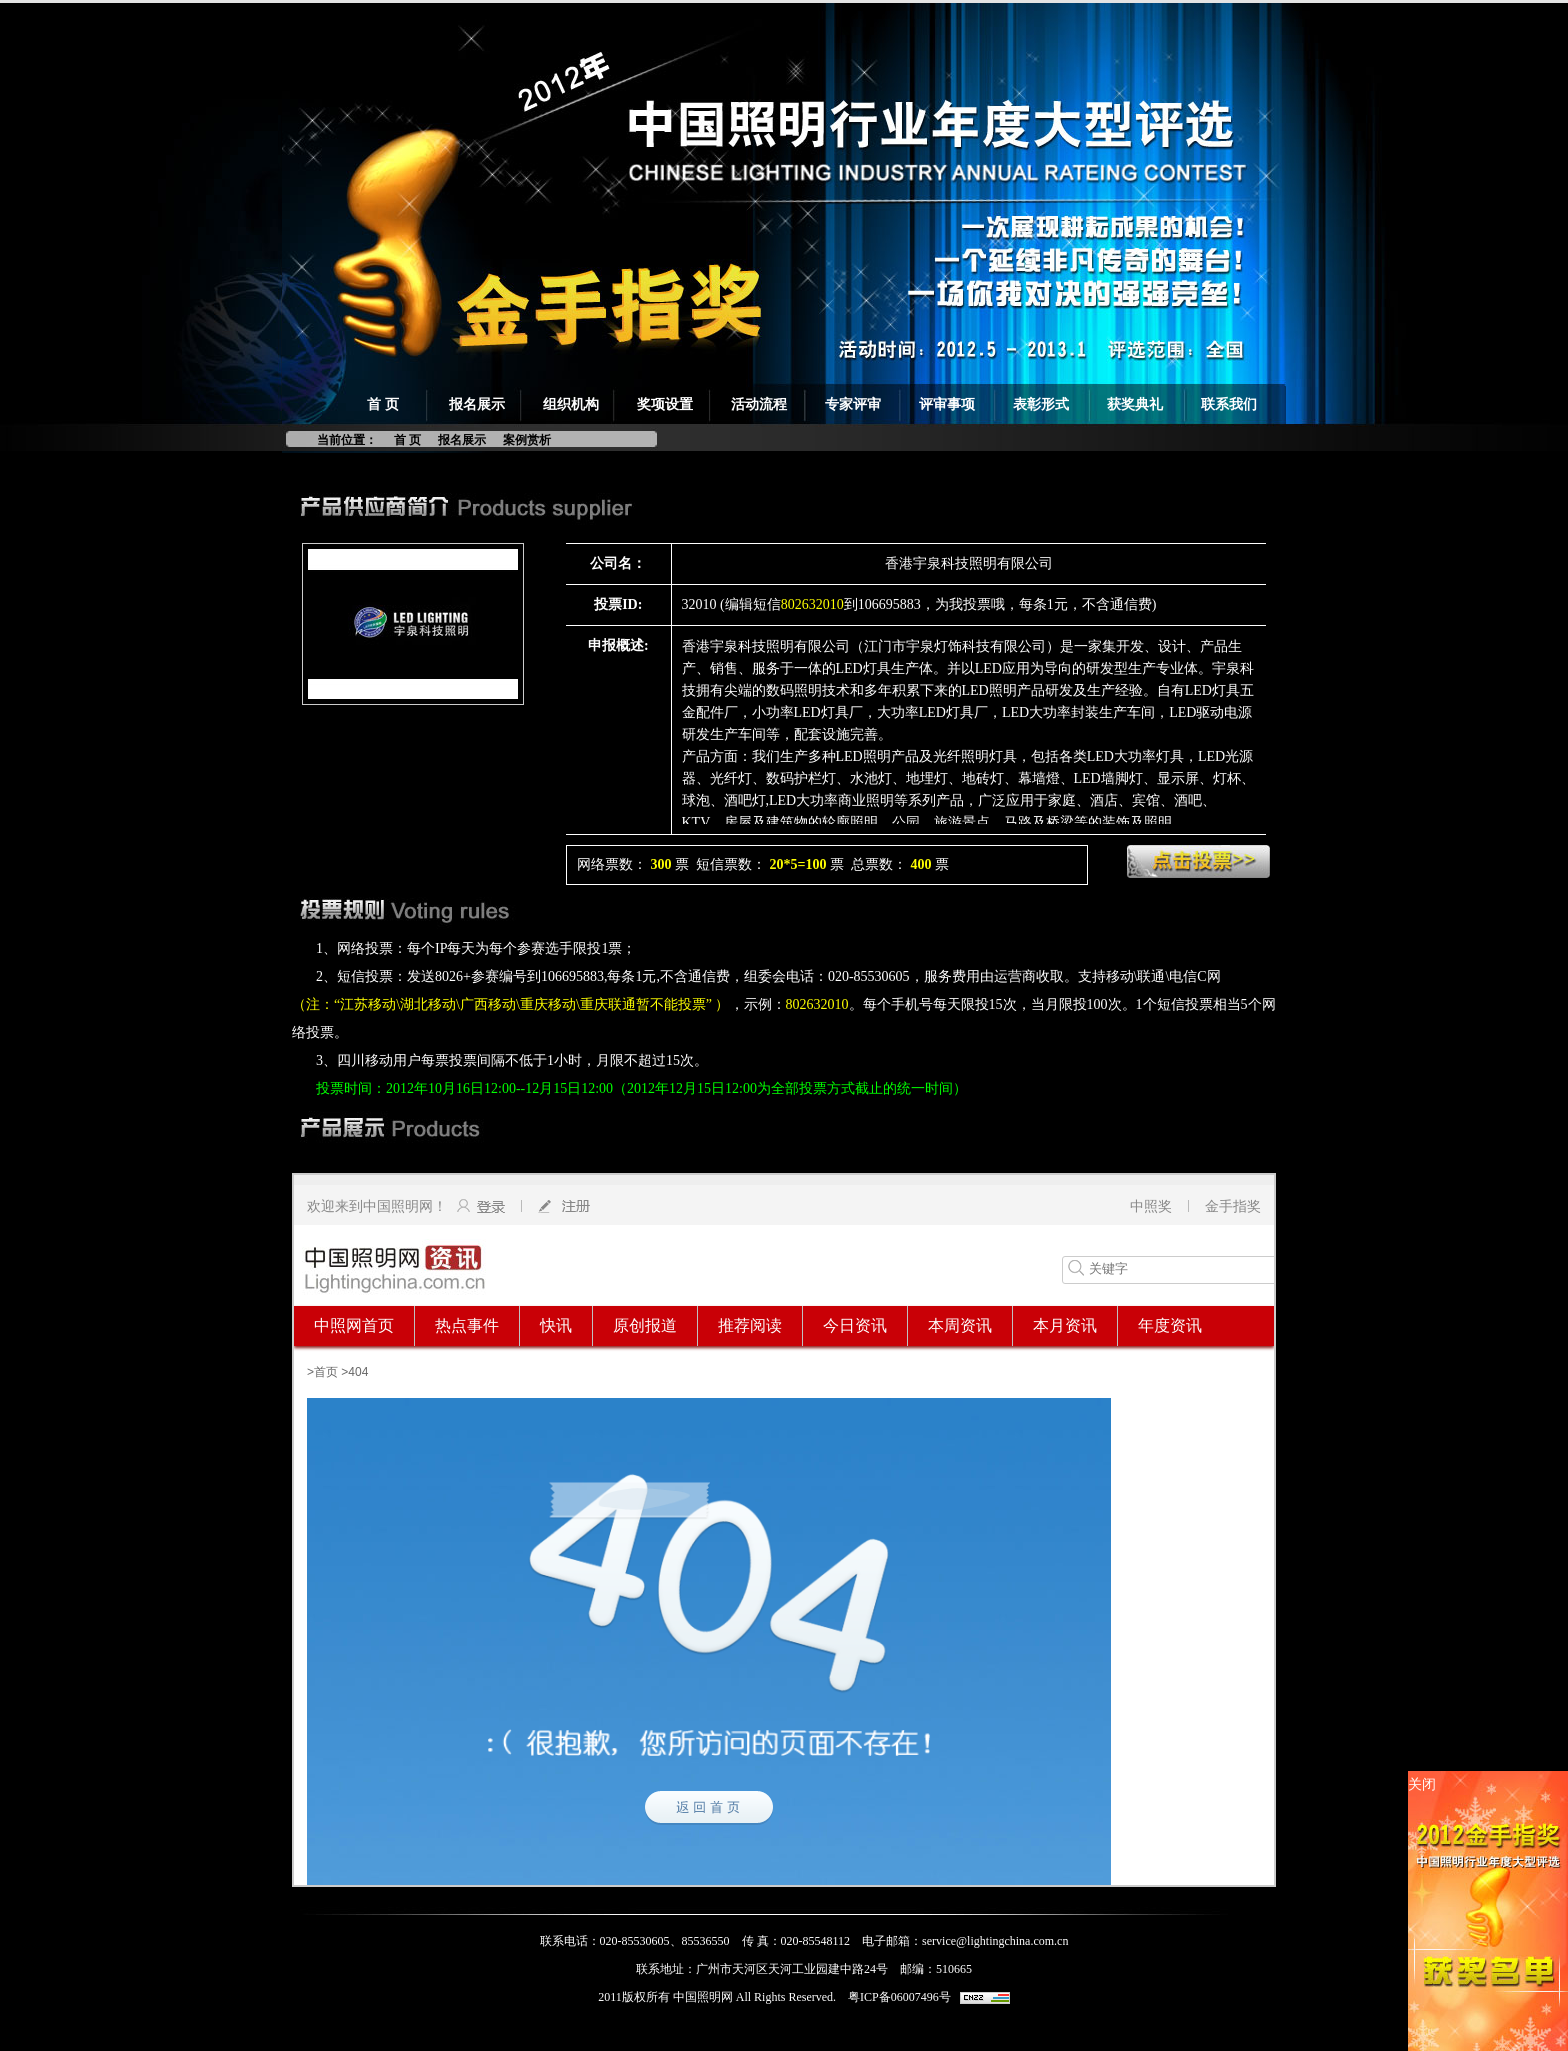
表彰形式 (1041, 404)
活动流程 (759, 404)
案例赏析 (527, 440)
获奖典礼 (1135, 404)
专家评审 (853, 404)
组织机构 (571, 404)
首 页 (383, 404)
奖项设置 (665, 404)
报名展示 (477, 404)
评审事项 (947, 404)
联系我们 (1229, 404)
